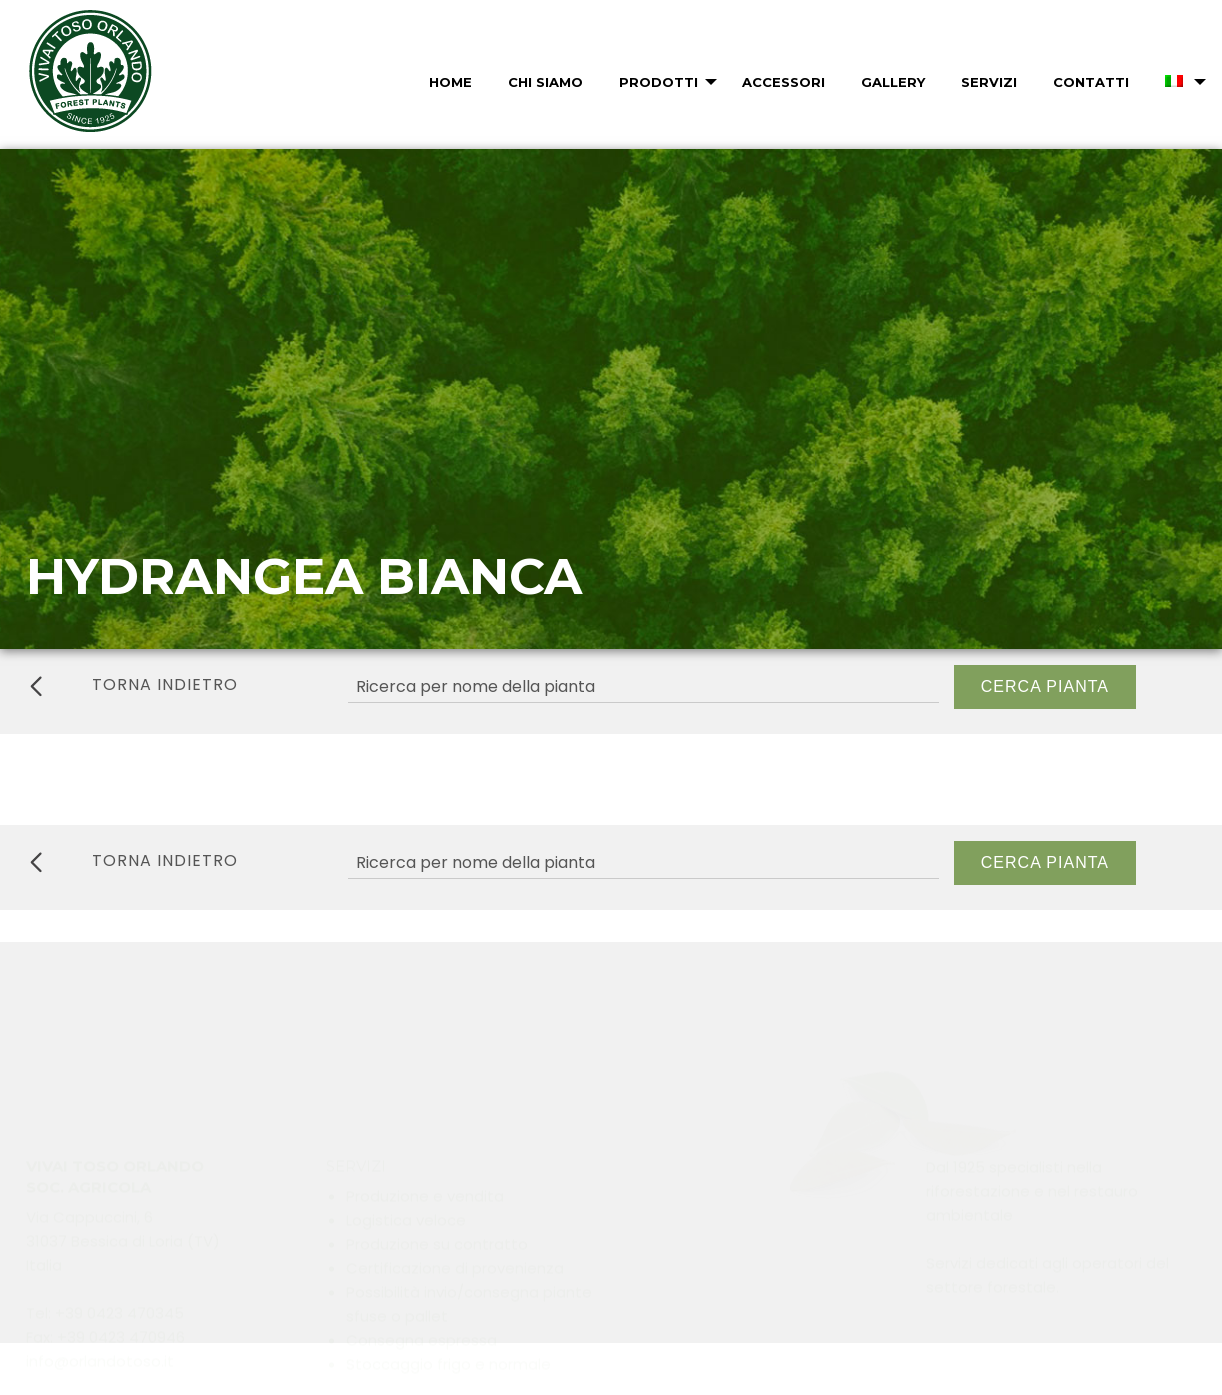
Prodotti (658, 82)
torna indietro (134, 685)
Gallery (893, 82)
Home (450, 82)
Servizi (989, 82)
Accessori (783, 82)
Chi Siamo (545, 82)
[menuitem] (448, 82)
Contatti (1091, 82)
